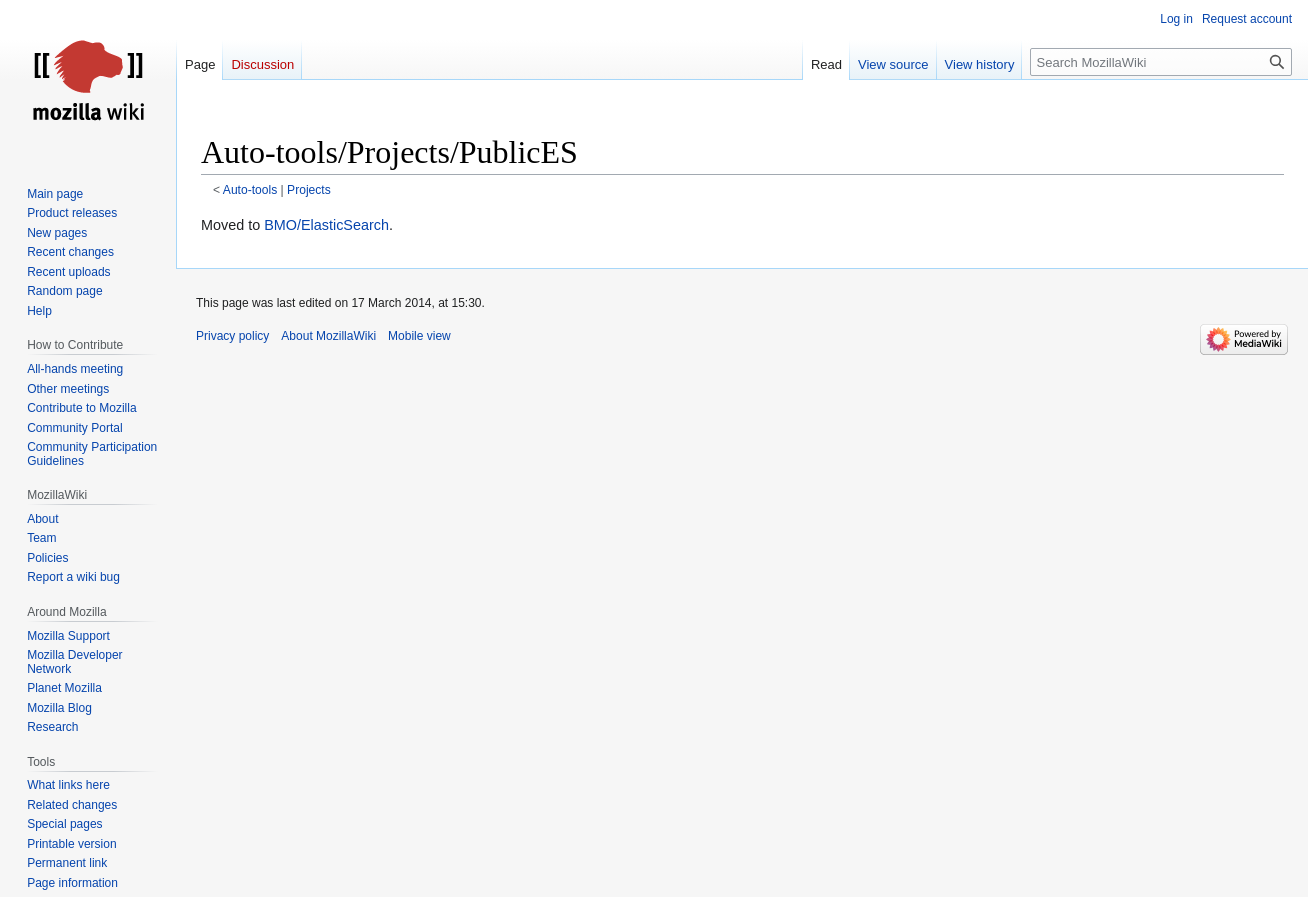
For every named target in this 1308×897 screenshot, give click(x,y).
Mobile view (419, 336)
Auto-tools (250, 190)
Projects (309, 190)
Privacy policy (232, 336)
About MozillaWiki (328, 336)
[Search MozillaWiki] (1161, 62)
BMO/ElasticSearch (326, 225)
